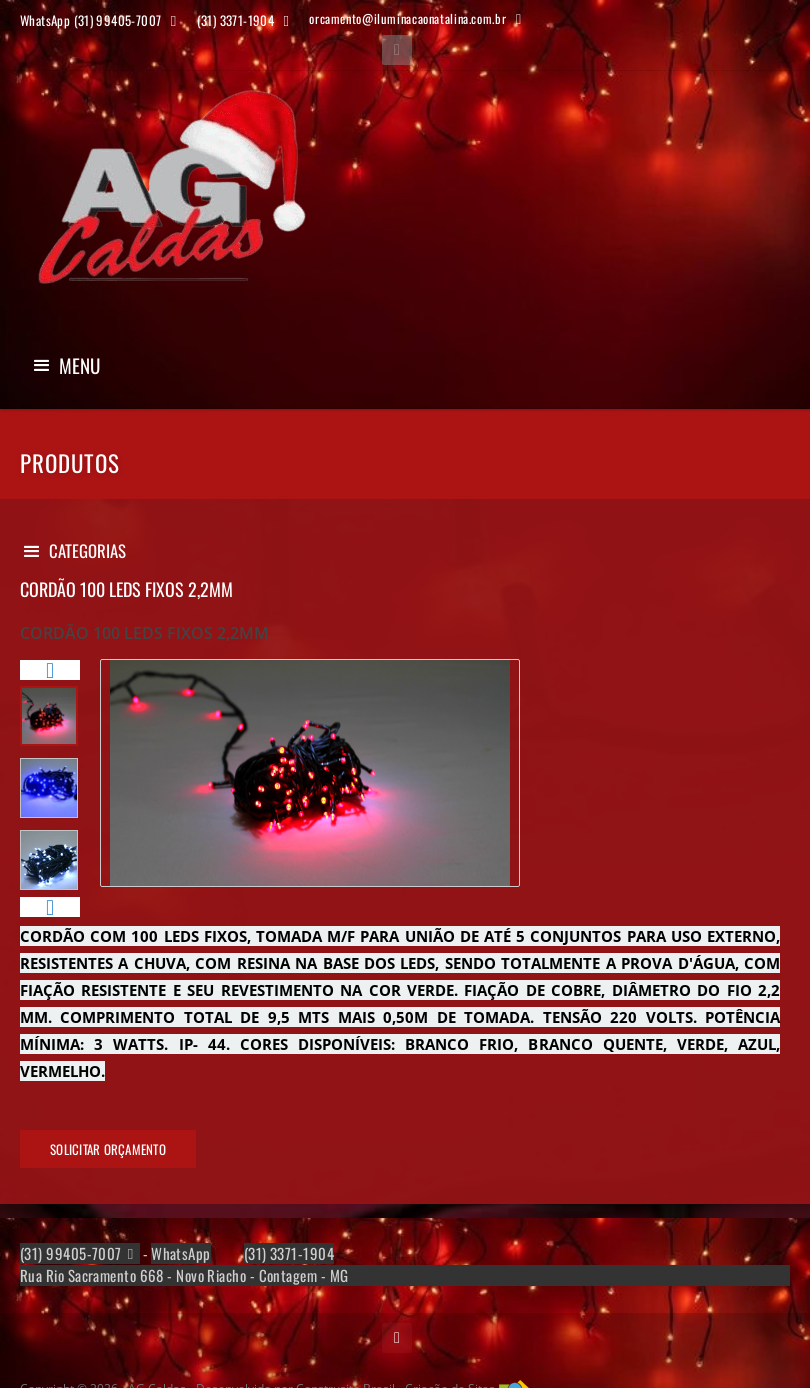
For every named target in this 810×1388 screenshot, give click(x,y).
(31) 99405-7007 (71, 1253)
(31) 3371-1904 (289, 1253)
